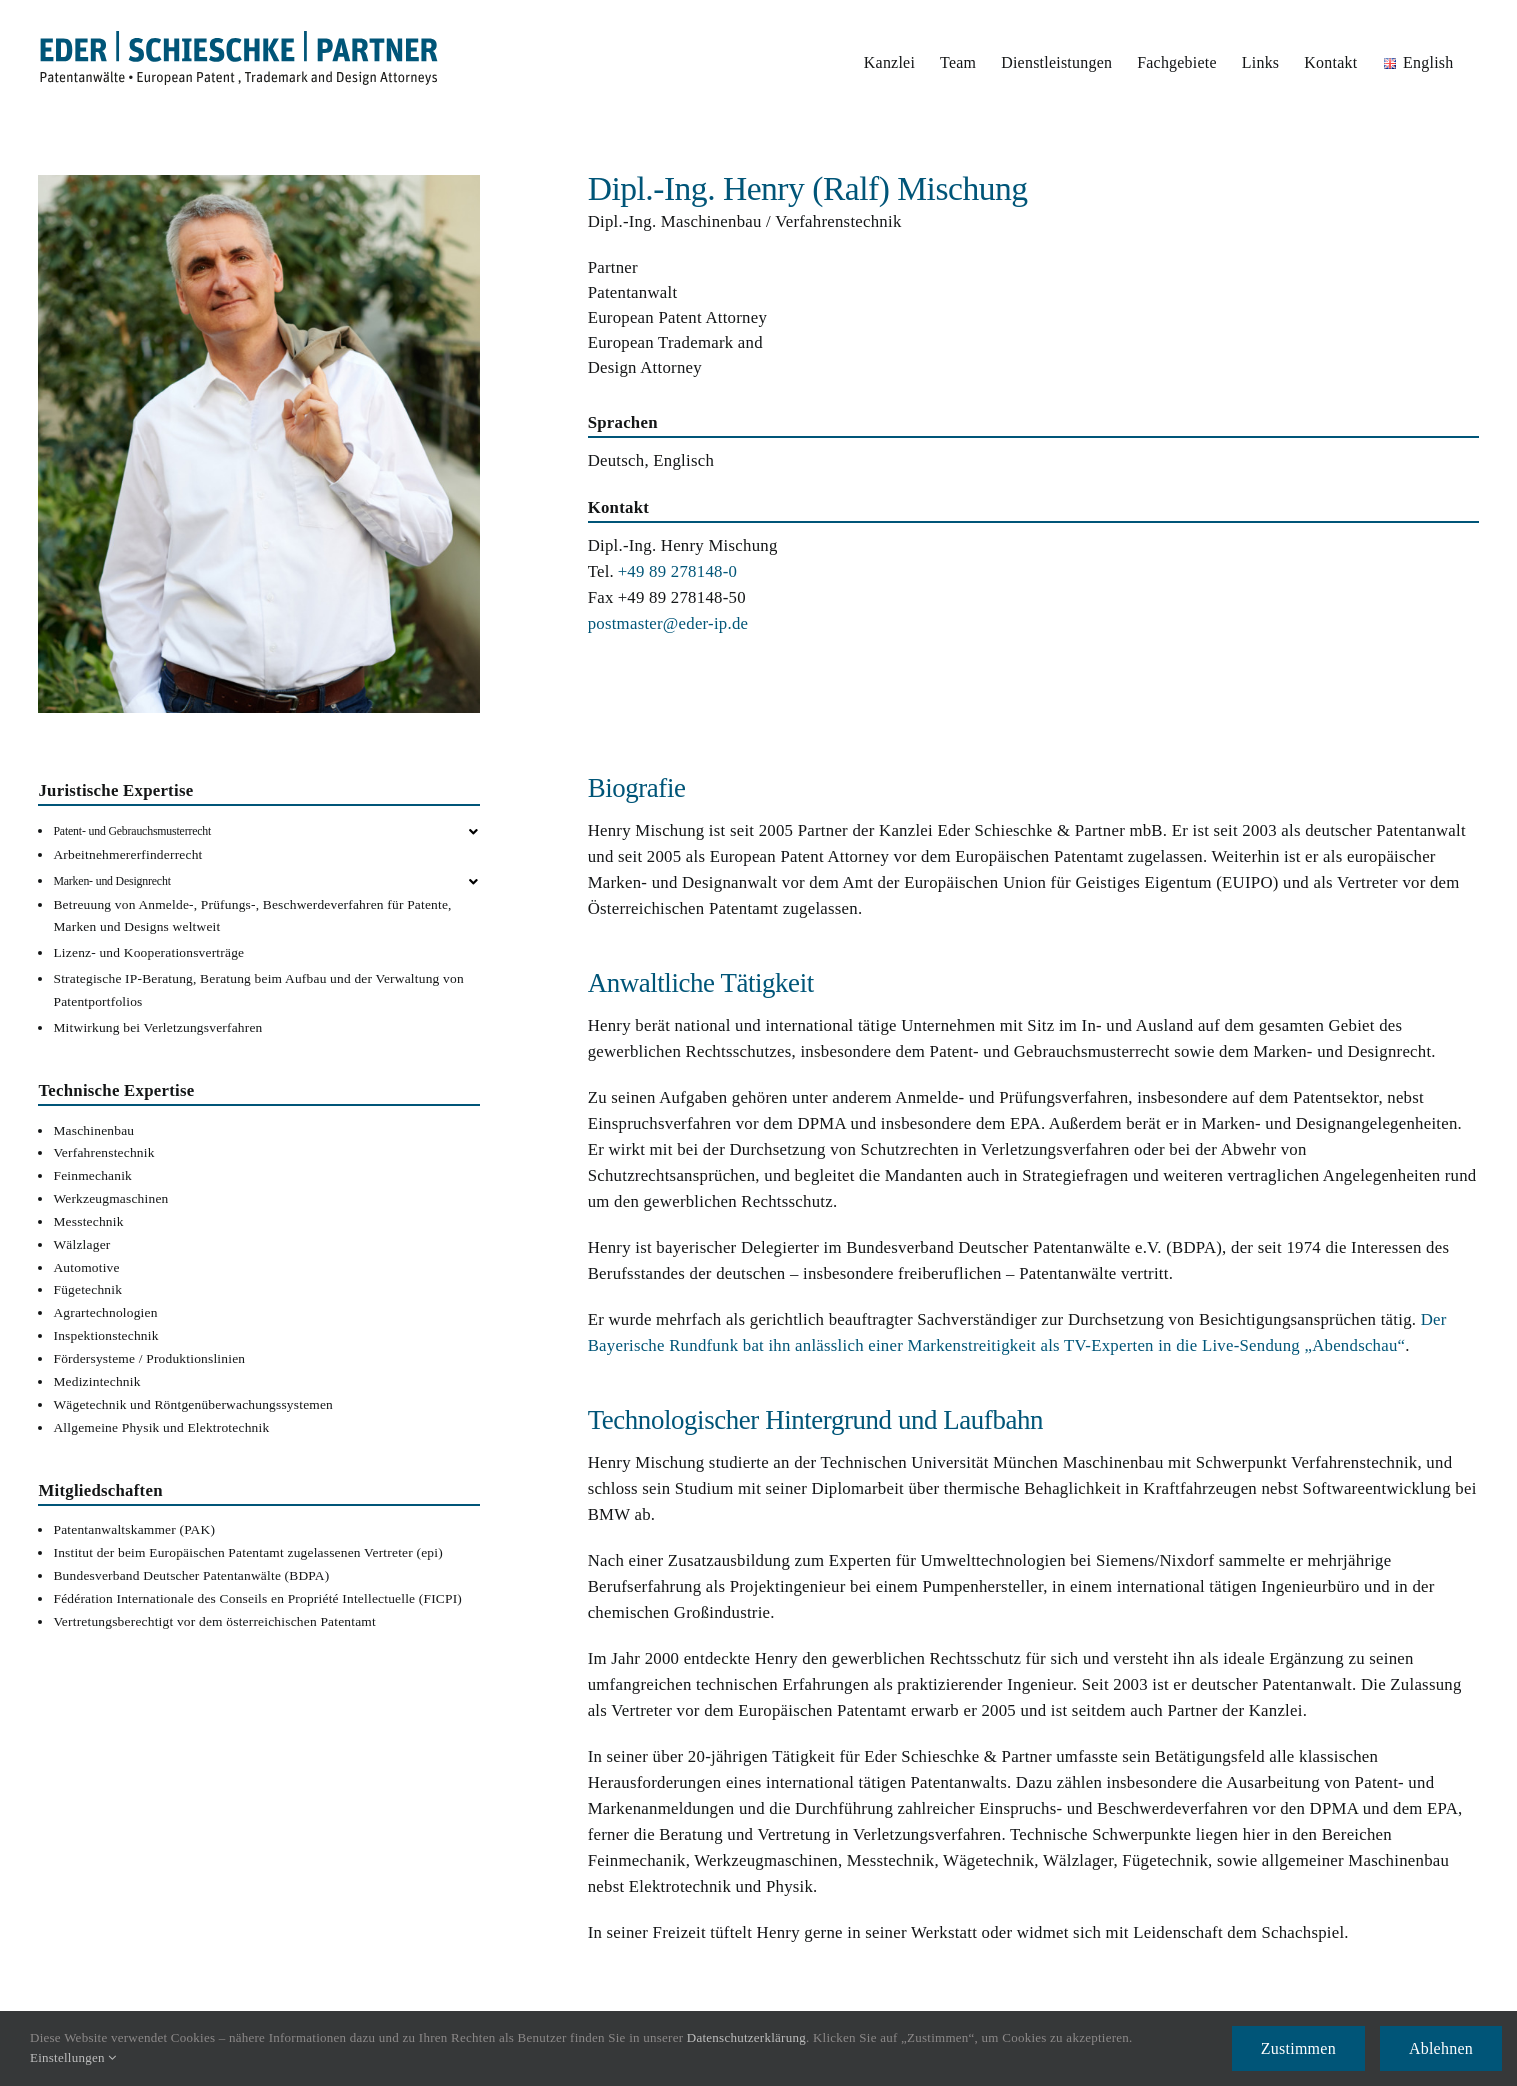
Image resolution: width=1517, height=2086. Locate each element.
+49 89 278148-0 (678, 571)
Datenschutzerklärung (746, 2037)
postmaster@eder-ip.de (668, 623)
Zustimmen (1298, 2048)
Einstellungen (73, 2057)
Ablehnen (1441, 2048)
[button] (266, 831)
